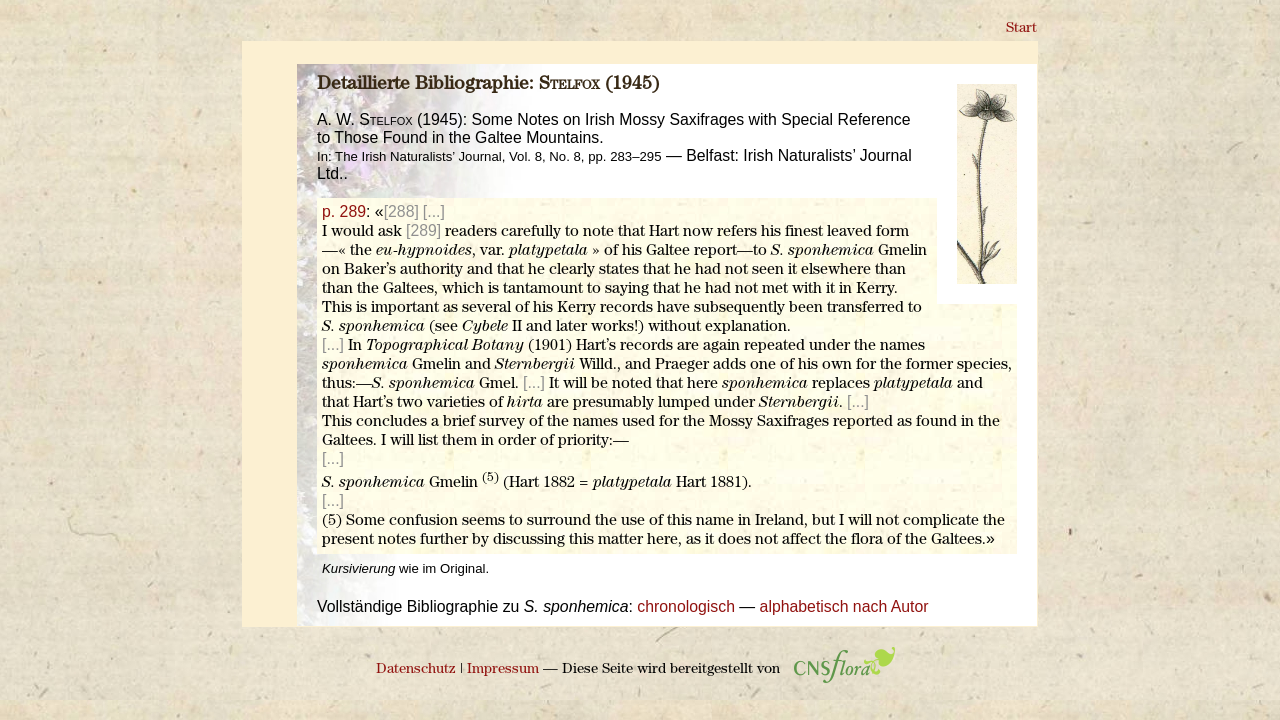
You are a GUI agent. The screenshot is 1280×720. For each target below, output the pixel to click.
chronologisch (686, 606)
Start (1021, 28)
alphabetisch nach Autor (844, 606)
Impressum (503, 669)
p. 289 (344, 211)
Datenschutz (416, 669)
